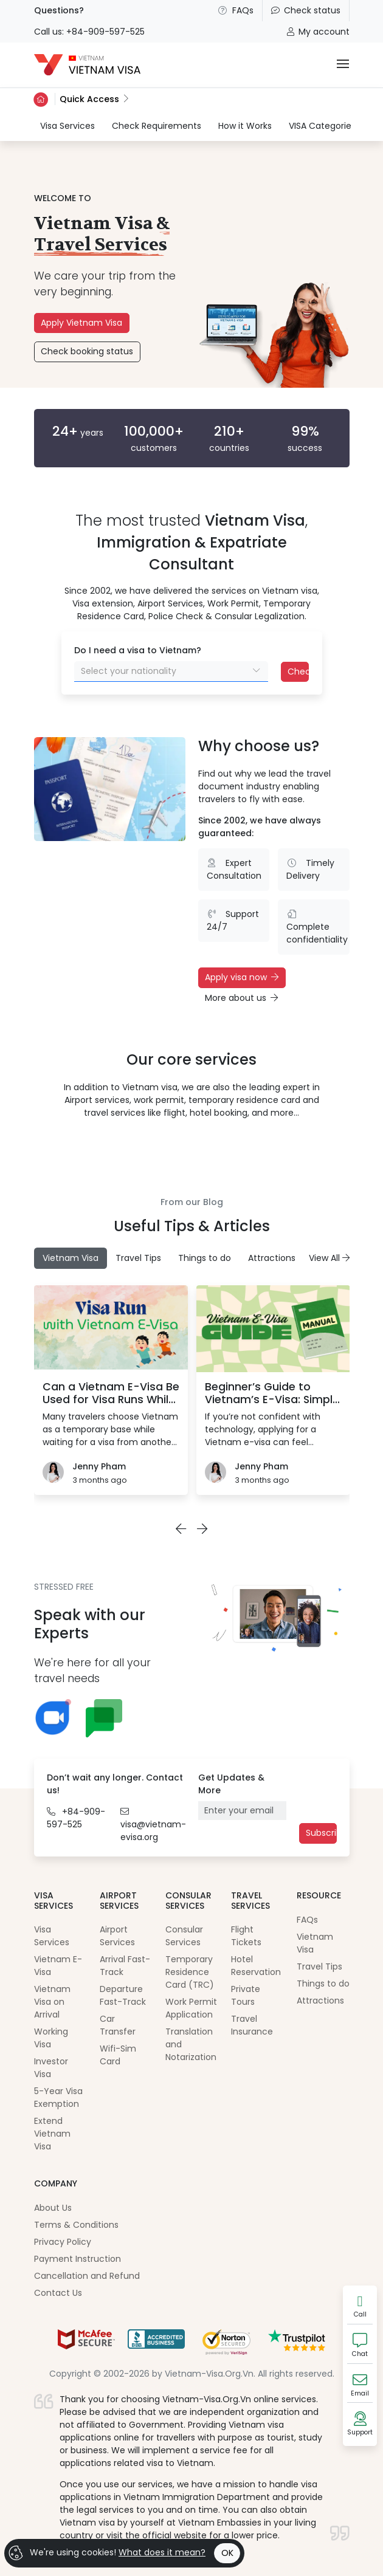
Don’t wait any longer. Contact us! (115, 1783)
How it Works (245, 126)
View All (329, 1258)
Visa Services (67, 125)
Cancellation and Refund (87, 2276)
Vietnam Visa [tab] (70, 1258)
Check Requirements (156, 126)
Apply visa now (241, 977)
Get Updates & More (231, 1783)
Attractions (320, 2000)
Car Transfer (118, 2025)
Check (298, 671)
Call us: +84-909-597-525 (89, 32)
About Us (53, 2208)
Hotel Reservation (256, 1965)
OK (227, 2553)
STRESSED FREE (64, 1587)
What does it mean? (162, 2552)
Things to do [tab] (204, 1258)
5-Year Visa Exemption (58, 2097)
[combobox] (171, 671)
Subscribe (321, 1833)
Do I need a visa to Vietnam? (137, 650)
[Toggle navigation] (343, 65)
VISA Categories (322, 126)
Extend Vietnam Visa (52, 2133)
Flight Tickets (246, 1935)
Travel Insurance (252, 2025)
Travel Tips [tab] (138, 1258)
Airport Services (117, 1935)
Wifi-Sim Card (118, 2054)
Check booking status (87, 351)
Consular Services (184, 1935)
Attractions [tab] (271, 1258)
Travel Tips (319, 1966)
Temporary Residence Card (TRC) (189, 1972)
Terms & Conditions (76, 2225)
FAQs (235, 10)
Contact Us (58, 2293)
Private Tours (245, 1995)
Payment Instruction (77, 2259)
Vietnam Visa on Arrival (52, 2002)
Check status (305, 10)
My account (318, 32)
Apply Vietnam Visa (81, 323)
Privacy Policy (62, 2242)
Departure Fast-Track (123, 1995)
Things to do (323, 1983)
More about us (241, 998)
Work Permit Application (191, 2008)
